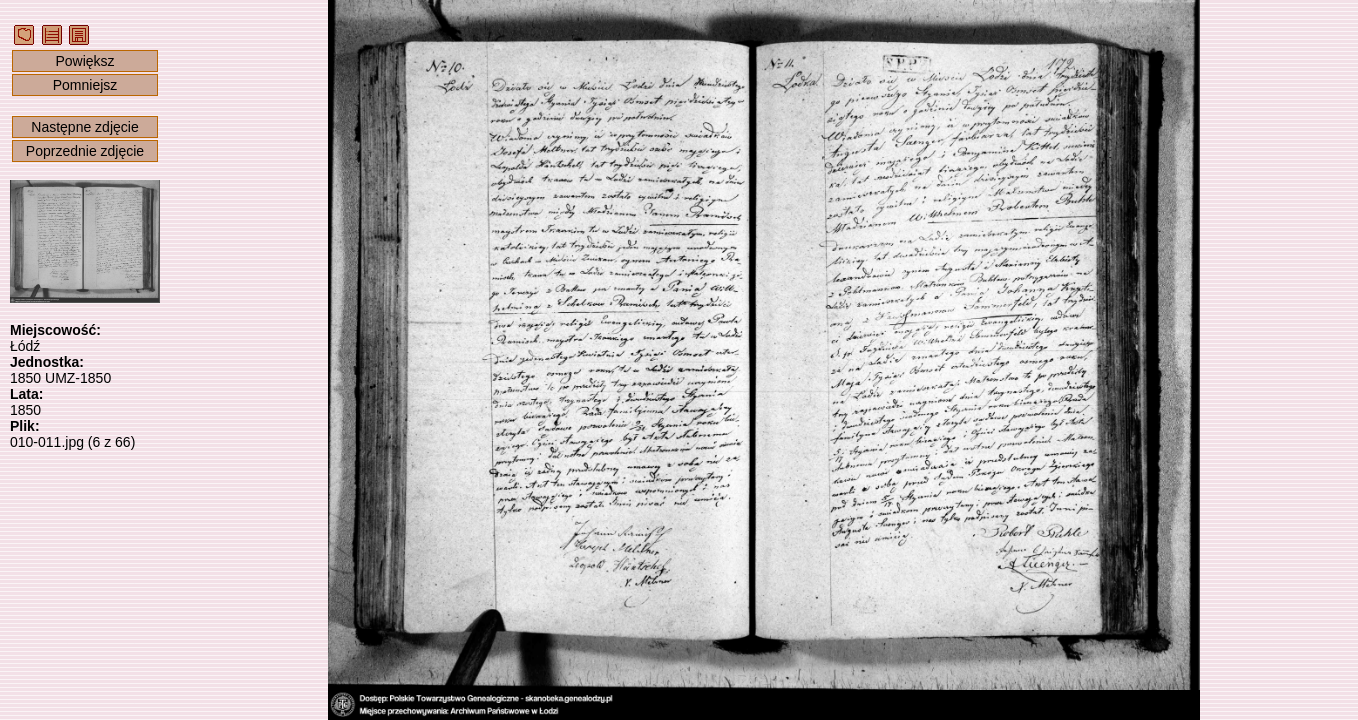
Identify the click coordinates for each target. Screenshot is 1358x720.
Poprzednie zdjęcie (85, 151)
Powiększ (84, 61)
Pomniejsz (85, 85)
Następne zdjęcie (84, 127)
